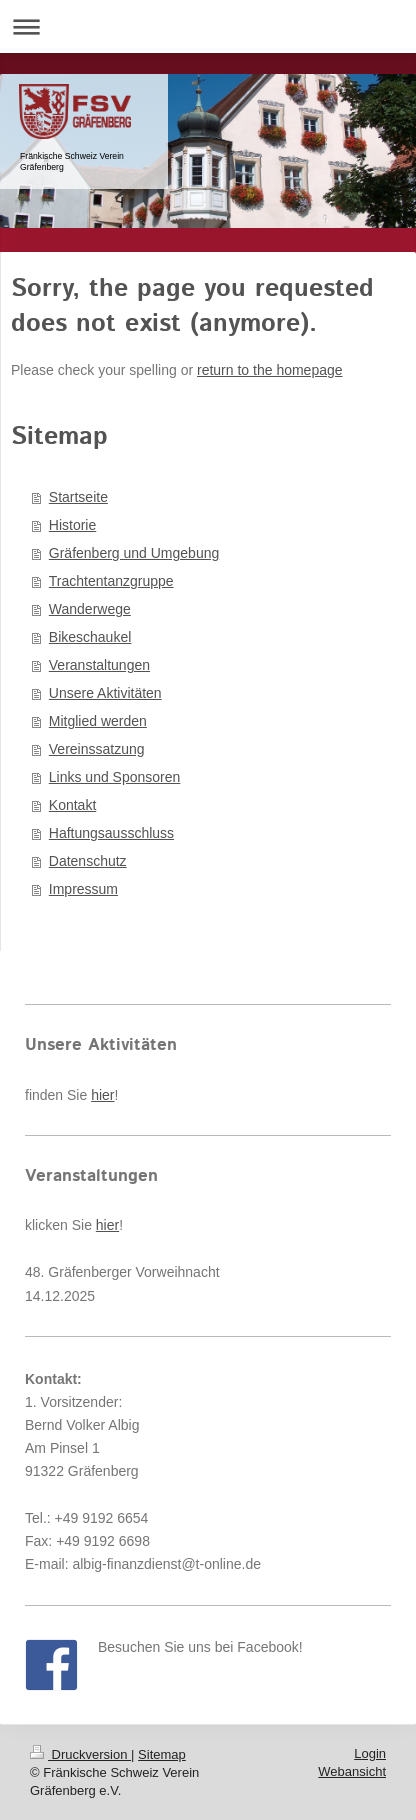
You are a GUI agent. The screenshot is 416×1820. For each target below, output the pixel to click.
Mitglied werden (98, 721)
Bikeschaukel (90, 637)
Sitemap (162, 1754)
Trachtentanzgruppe (111, 581)
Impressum (83, 889)
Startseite (78, 497)
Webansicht (352, 1771)
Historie (72, 525)
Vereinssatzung (97, 749)
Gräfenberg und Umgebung (134, 553)
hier (102, 1095)
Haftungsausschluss (111, 833)
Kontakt (72, 805)
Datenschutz (88, 861)
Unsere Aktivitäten (105, 693)
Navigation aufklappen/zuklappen (208, 26)
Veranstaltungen (99, 665)
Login (370, 1753)
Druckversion (80, 1754)
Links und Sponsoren (115, 777)
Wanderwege (90, 609)
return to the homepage (270, 370)
